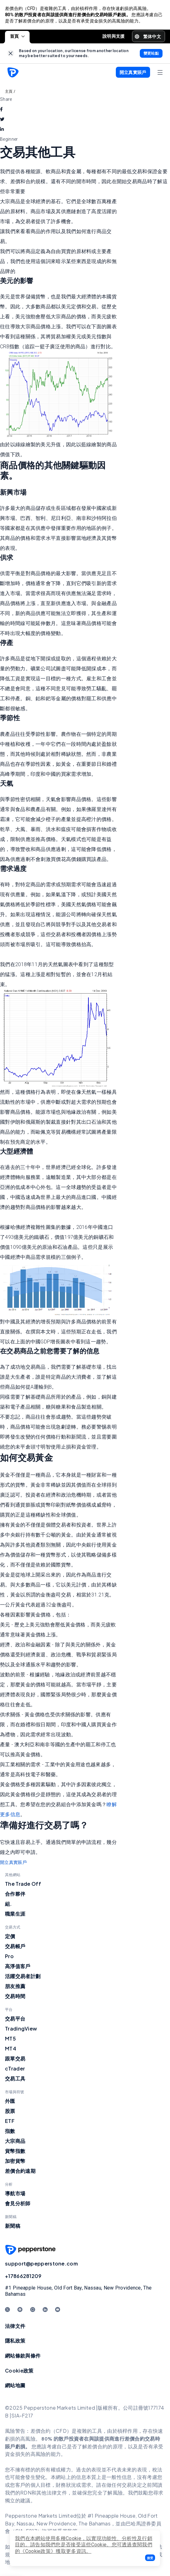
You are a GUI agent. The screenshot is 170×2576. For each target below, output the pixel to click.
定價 (10, 1936)
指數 (10, 2131)
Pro (9, 1956)
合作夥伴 (15, 1893)
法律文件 (15, 2326)
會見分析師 (18, 2203)
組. (8, 1903)
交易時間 (15, 1996)
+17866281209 (23, 2276)
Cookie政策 (19, 2370)
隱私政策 (15, 2341)
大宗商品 (15, 2141)
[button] (150, 2557)
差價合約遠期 (20, 2171)
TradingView (21, 2028)
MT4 (10, 2048)
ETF (10, 2121)
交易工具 (15, 2078)
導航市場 (15, 2193)
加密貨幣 (15, 2161)
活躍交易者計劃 (22, 1976)
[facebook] (1, 109)
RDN (25, 2492)
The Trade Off (23, 1883)
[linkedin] (2, 129)
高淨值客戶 (18, 1966)
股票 (10, 2111)
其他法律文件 (51, 2492)
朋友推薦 (15, 1986)
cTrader (15, 2068)
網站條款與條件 (22, 2355)
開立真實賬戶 (13, 1862)
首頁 (17, 36)
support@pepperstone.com (41, 2263)
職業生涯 (15, 1913)
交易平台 (15, 2018)
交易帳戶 (15, 1946)
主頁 (9, 91)
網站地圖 (15, 2385)
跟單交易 (15, 2058)
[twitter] (2, 119)
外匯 (10, 2101)
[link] (10, 53)
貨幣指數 (15, 2151)
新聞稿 (12, 2225)
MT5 (10, 2038)
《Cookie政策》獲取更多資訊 (53, 2551)
